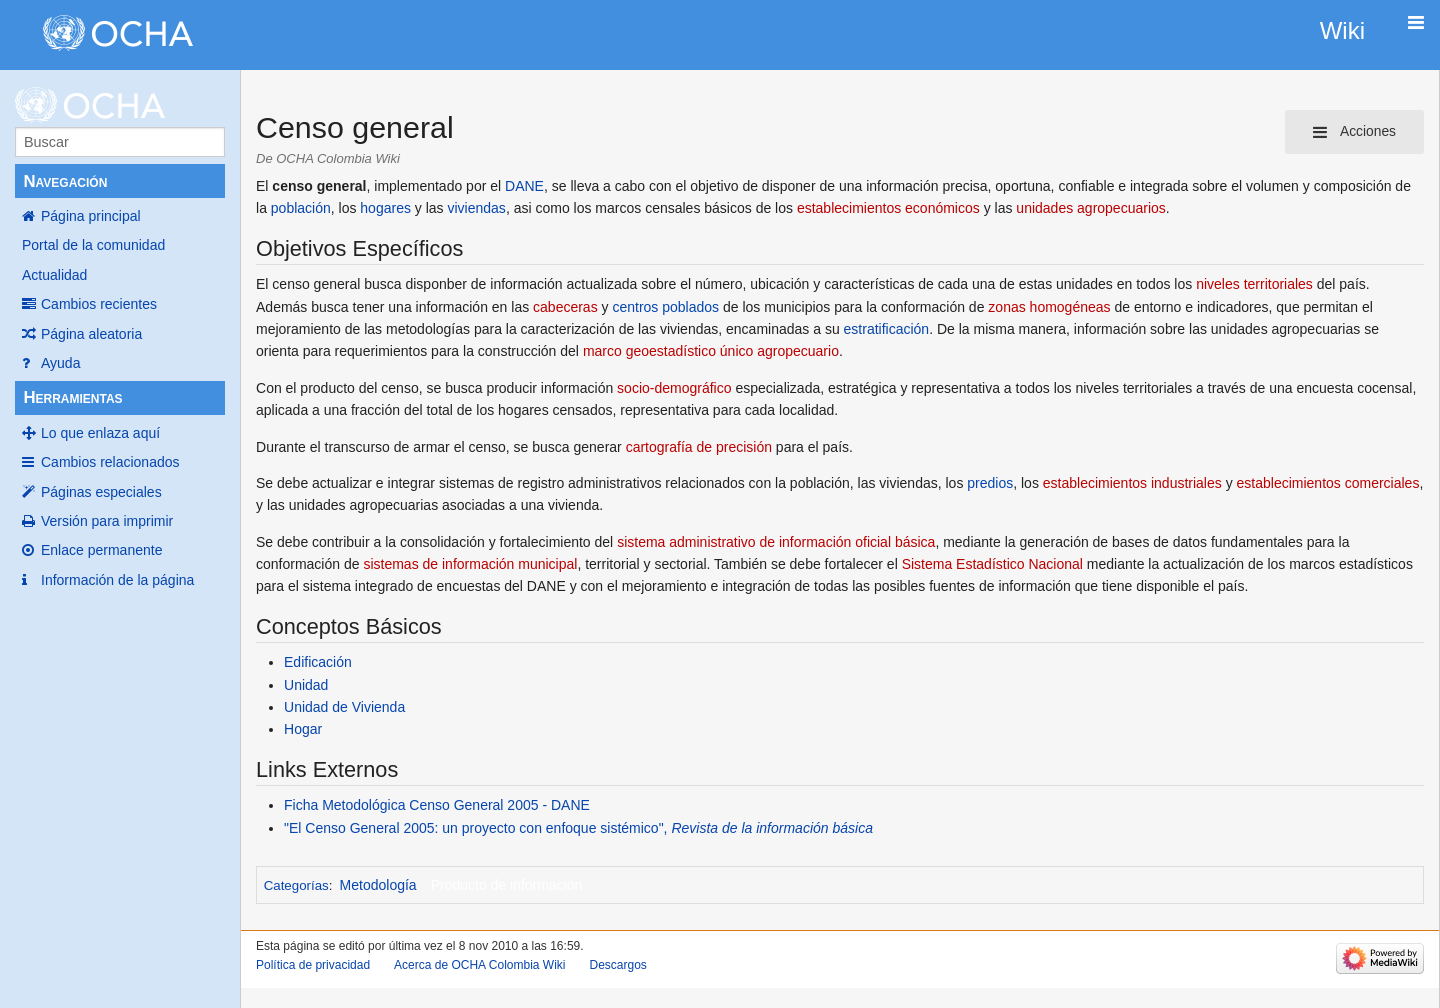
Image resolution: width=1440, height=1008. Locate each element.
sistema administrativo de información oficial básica (776, 542)
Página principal (91, 216)
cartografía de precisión (699, 447)
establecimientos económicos (888, 208)
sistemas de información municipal (470, 564)
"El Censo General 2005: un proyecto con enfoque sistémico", (578, 828)
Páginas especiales (101, 492)
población (301, 208)
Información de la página (117, 580)
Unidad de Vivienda (344, 707)
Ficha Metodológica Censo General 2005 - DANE (437, 805)
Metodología (378, 885)
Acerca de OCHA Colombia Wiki (479, 965)
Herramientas (72, 397)
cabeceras (565, 307)
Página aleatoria (91, 334)
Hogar (303, 729)
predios (990, 483)
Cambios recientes (99, 304)
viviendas (477, 208)
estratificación (887, 329)
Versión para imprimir (107, 521)
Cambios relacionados (110, 462)
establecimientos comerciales (1328, 483)
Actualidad (54, 275)
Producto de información (507, 885)
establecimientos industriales (1132, 483)
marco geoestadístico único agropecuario (711, 351)
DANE (524, 186)
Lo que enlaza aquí (100, 433)
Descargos (617, 965)
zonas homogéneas (1049, 307)
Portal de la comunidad (93, 245)
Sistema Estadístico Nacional (992, 564)
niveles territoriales (1254, 284)
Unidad (306, 685)
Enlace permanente (101, 550)
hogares (385, 208)
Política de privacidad (313, 965)
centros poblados (665, 307)
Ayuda (60, 363)
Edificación (318, 662)
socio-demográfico (674, 388)
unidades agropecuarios (1090, 208)
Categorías (296, 885)
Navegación (65, 181)
